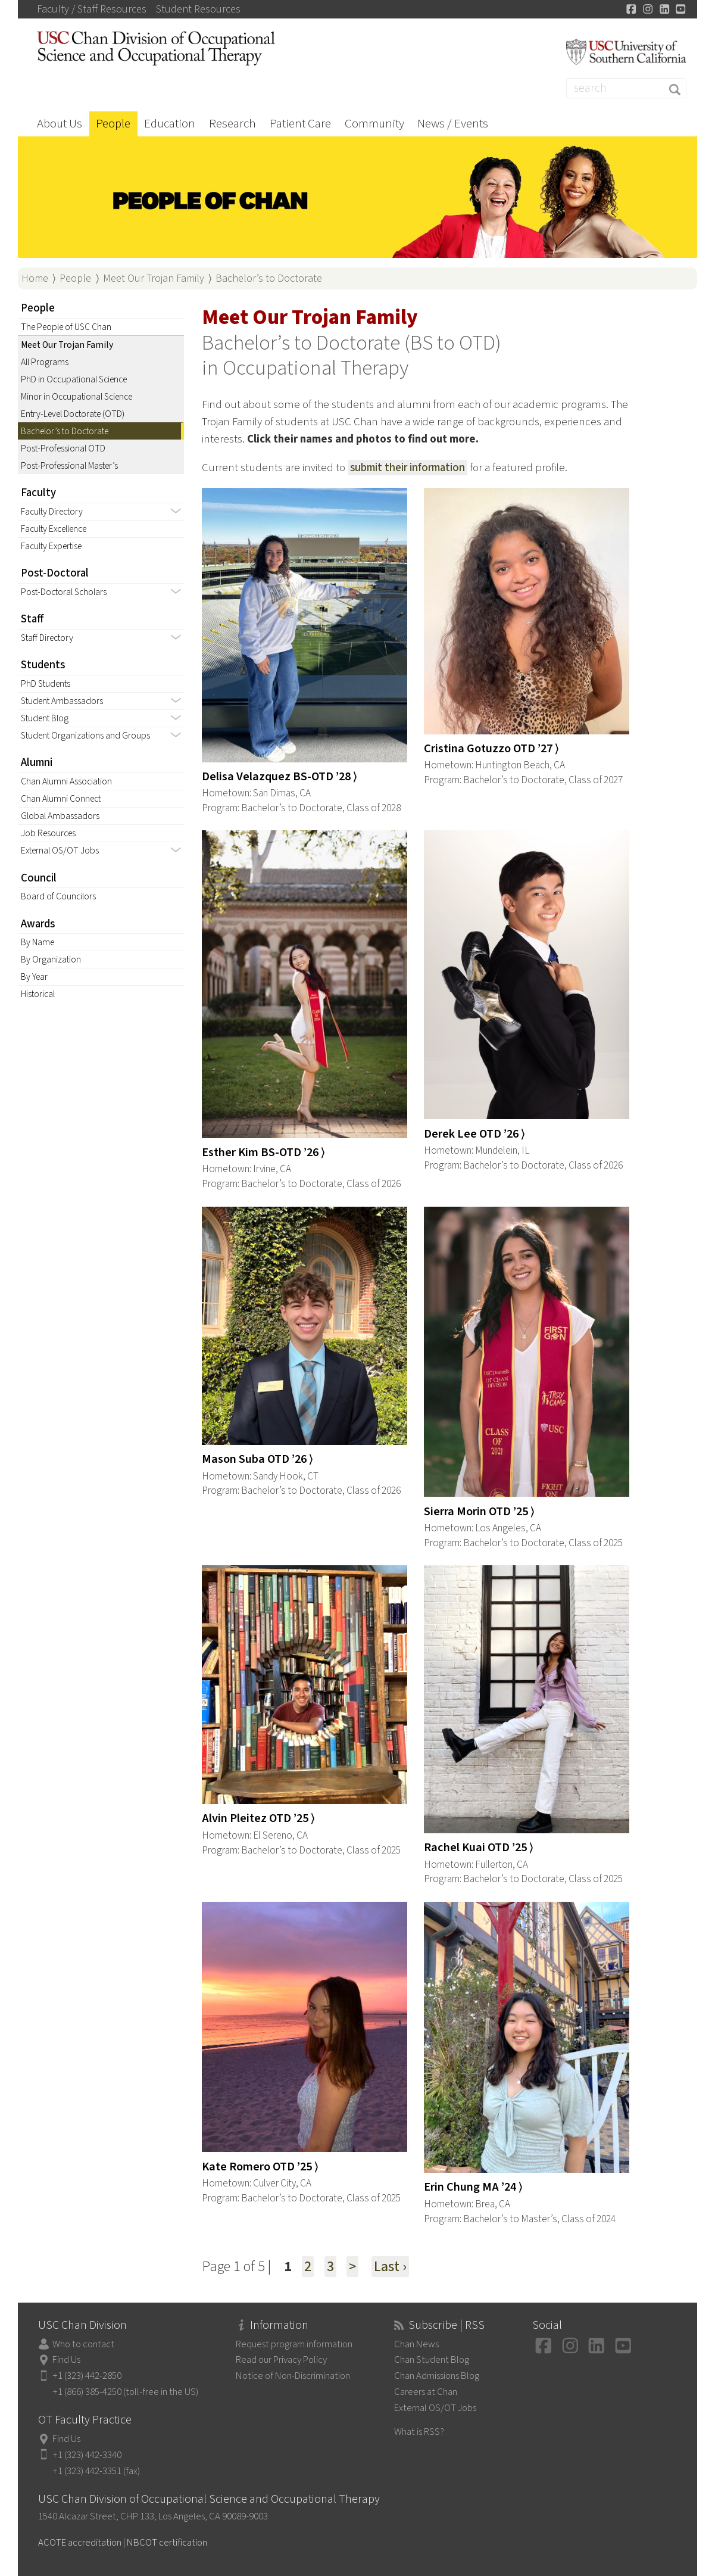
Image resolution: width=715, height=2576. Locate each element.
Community (374, 123)
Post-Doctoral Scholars (64, 592)
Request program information (294, 2344)
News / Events (452, 123)
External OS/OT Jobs (60, 850)
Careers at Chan (425, 2392)
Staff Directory (47, 637)
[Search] (626, 88)
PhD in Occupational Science (74, 379)
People (113, 123)
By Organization (51, 959)
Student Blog (44, 718)
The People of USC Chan (66, 327)
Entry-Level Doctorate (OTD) (72, 413)
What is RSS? (419, 2432)
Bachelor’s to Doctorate (269, 278)
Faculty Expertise (51, 546)
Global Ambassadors (60, 816)
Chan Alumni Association (66, 781)
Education (169, 123)
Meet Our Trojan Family (153, 278)
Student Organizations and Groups (85, 735)
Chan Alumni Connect (61, 798)
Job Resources (48, 833)
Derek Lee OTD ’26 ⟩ (474, 1133)
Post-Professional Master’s (69, 465)
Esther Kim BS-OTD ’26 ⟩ (263, 1152)
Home (34, 278)
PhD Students (45, 683)
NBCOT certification (167, 2542)
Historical (38, 994)
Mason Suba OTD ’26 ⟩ (257, 1459)
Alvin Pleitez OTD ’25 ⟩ (258, 1818)
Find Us (66, 2360)
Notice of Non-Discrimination (293, 2376)
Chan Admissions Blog (436, 2376)
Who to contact (83, 2344)
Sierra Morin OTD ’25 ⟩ (479, 1511)
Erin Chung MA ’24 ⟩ (473, 2186)
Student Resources (198, 9)
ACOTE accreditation (79, 2542)
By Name (37, 942)
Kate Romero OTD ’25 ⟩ (260, 2166)
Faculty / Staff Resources (91, 9)
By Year (34, 976)
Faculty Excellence (53, 528)
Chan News (416, 2344)
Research (232, 123)
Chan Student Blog (431, 2360)
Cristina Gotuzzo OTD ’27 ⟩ (491, 748)
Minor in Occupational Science (76, 396)
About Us (59, 123)
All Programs (44, 362)
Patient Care (300, 123)
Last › (390, 2266)
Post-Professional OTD (63, 448)
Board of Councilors (58, 896)
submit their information (407, 467)
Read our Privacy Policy (281, 2360)
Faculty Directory (52, 511)
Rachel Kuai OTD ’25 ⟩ (478, 1847)
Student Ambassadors (62, 701)
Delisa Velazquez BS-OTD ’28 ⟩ (279, 776)
